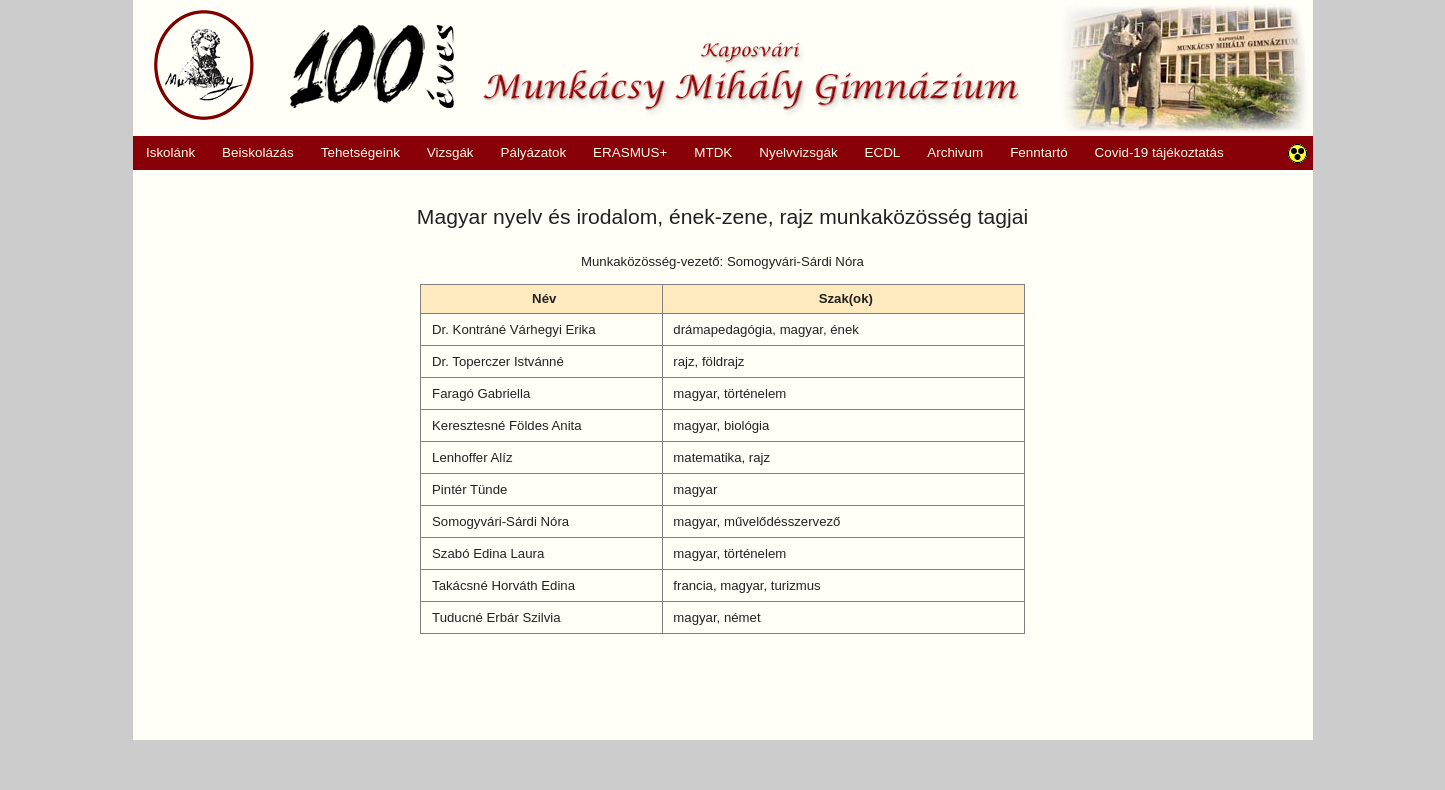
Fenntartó (1039, 152)
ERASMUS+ (624, 153)
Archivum (948, 153)
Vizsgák (450, 152)
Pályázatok (526, 153)
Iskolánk (164, 153)
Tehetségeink (353, 153)
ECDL (883, 152)
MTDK (707, 153)
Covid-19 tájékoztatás (1159, 152)
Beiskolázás (251, 153)
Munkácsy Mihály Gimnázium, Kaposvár (586, 65)
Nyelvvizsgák (792, 153)
